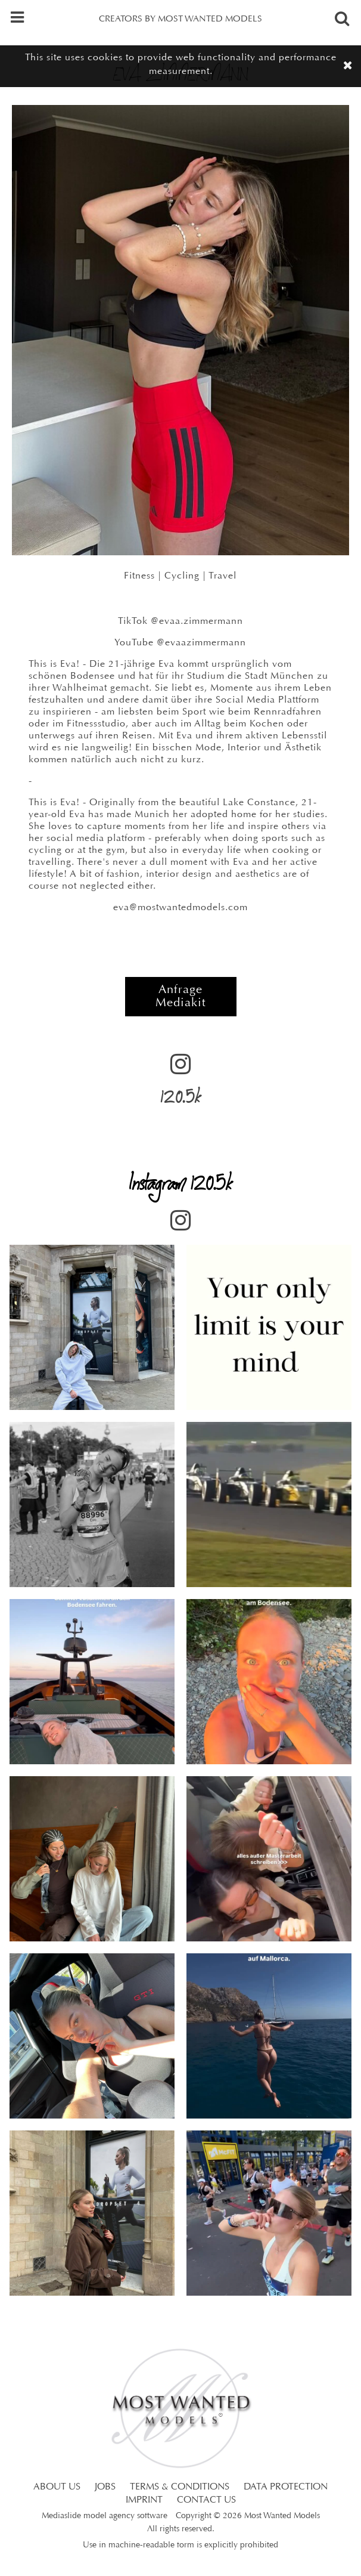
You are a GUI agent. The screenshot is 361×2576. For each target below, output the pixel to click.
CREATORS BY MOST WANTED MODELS (180, 19)
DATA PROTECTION (286, 2487)
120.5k (180, 1084)
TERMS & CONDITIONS (179, 2487)
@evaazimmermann (201, 643)
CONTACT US (206, 2500)
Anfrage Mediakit (180, 996)
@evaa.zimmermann (197, 621)
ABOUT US (56, 2487)
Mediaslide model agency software (104, 2516)
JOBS (105, 2487)
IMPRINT (144, 2500)
